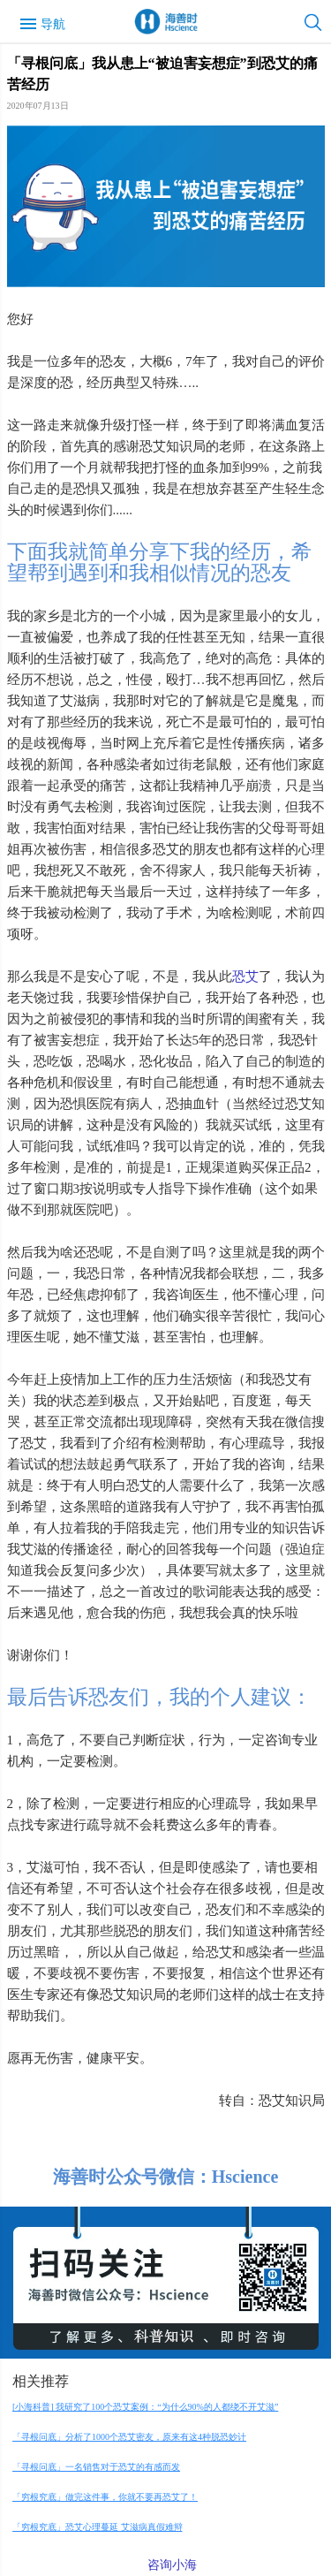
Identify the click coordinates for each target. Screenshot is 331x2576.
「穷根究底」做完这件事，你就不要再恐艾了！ (105, 2497)
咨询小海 (172, 2565)
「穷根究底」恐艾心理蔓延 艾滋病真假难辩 (97, 2527)
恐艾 (245, 976)
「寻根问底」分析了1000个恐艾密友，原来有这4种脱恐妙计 (129, 2437)
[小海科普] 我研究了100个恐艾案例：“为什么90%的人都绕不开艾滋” (145, 2407)
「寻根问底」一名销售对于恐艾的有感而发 (96, 2467)
